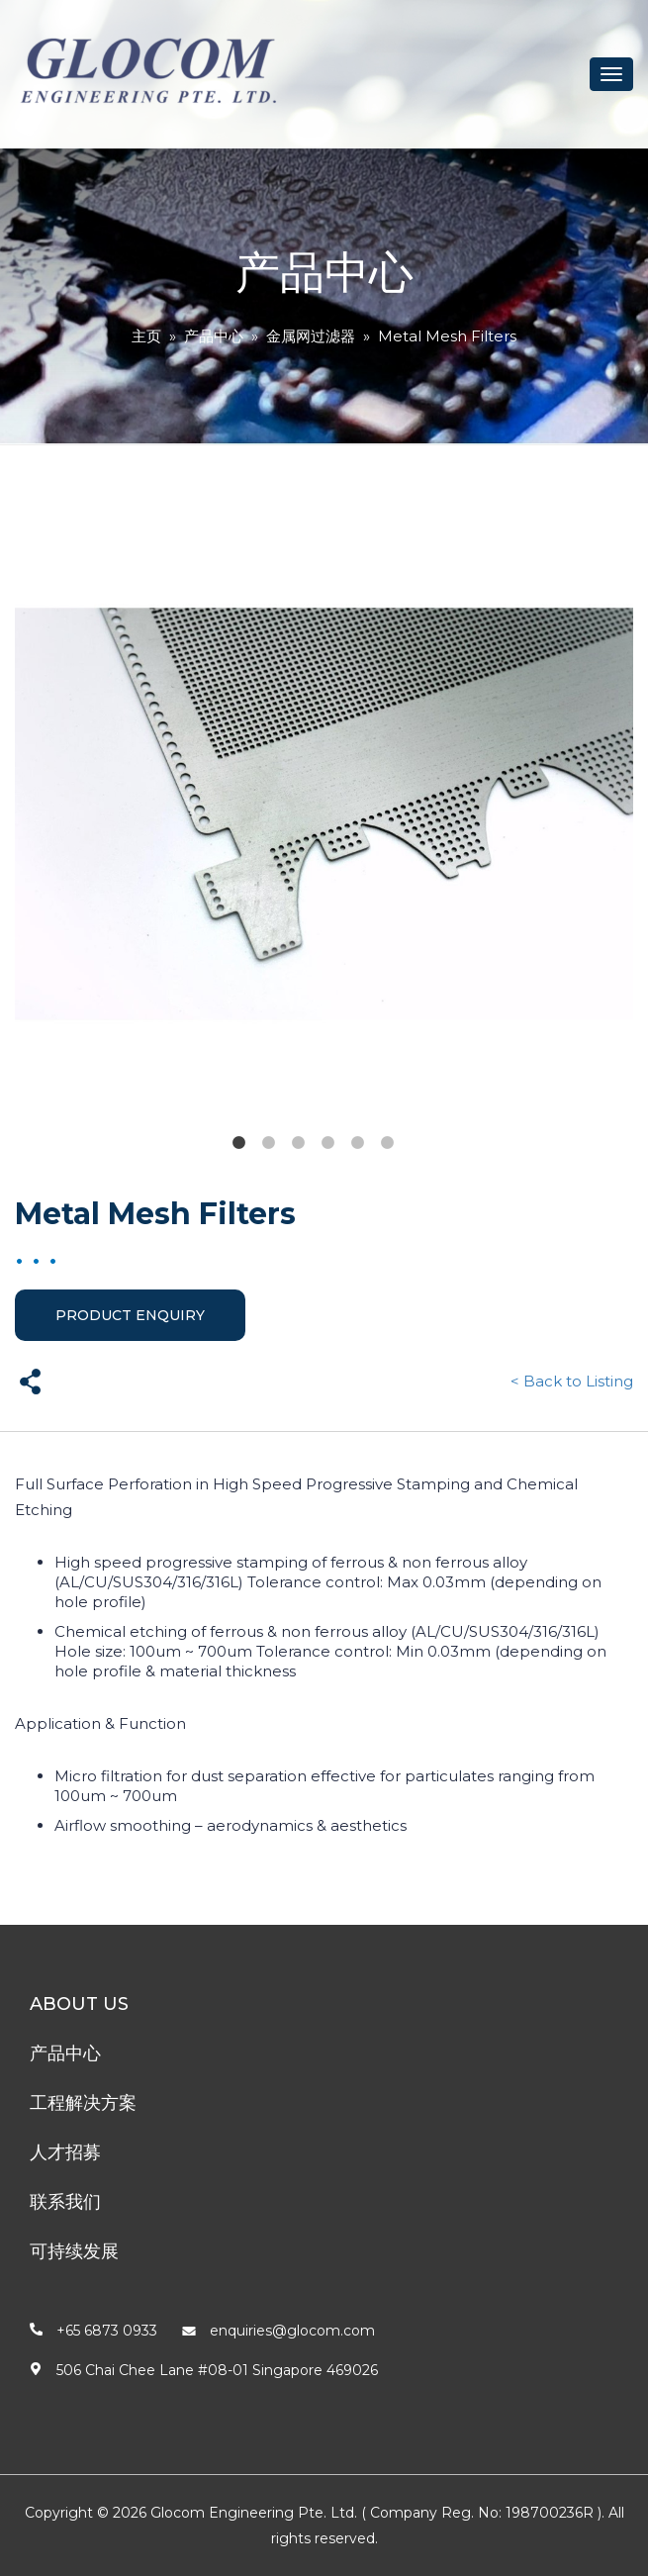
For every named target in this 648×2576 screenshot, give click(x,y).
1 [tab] (238, 1143)
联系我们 (65, 2202)
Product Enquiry (130, 1315)
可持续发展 (74, 2251)
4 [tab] (327, 1143)
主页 (146, 336)
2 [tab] (268, 1143)
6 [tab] (387, 1143)
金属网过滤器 (310, 336)
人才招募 (65, 2152)
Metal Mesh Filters (447, 336)
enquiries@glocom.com (292, 2330)
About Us (79, 2004)
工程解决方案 (83, 2103)
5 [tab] (357, 1143)
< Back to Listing (571, 1381)
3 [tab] (298, 1143)
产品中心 (213, 336)
